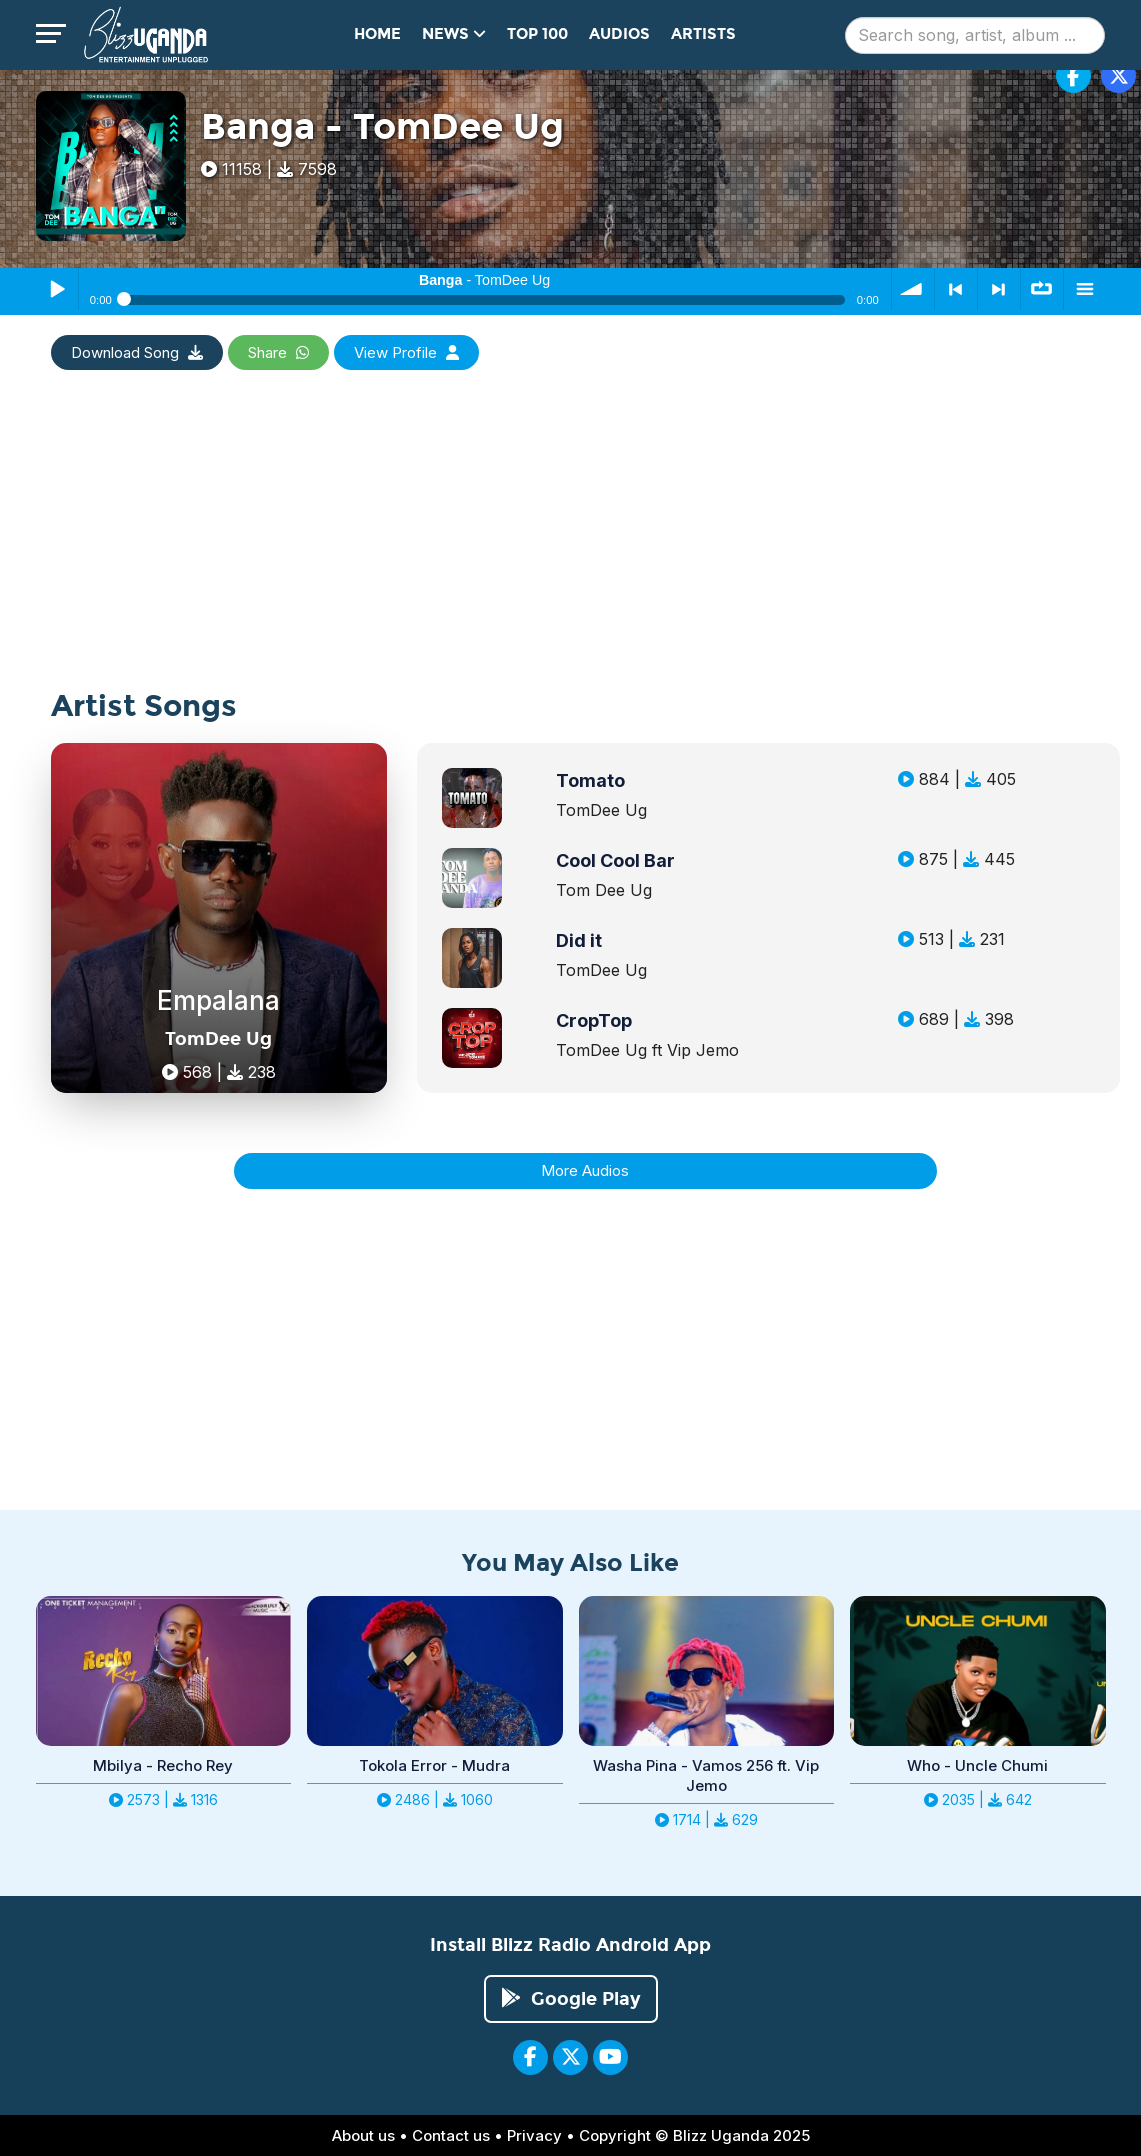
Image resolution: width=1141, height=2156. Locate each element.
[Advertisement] (571, 550)
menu (1085, 289)
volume (913, 289)
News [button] (454, 34)
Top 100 (537, 34)
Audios (619, 34)
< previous (956, 289)
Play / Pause (57, 289)
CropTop (594, 1020)
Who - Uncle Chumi (977, 1765)
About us (363, 2135)
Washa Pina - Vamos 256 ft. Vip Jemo (706, 1775)
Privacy (534, 2135)
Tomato (590, 780)
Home (377, 34)
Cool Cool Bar (615, 860)
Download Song (137, 352)
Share (278, 352)
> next (999, 289)
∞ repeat (1042, 289)
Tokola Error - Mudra (434, 1765)
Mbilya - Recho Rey (163, 1765)
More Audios (585, 1170)
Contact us (451, 2135)
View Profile (406, 352)
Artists (703, 34)
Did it (579, 940)
